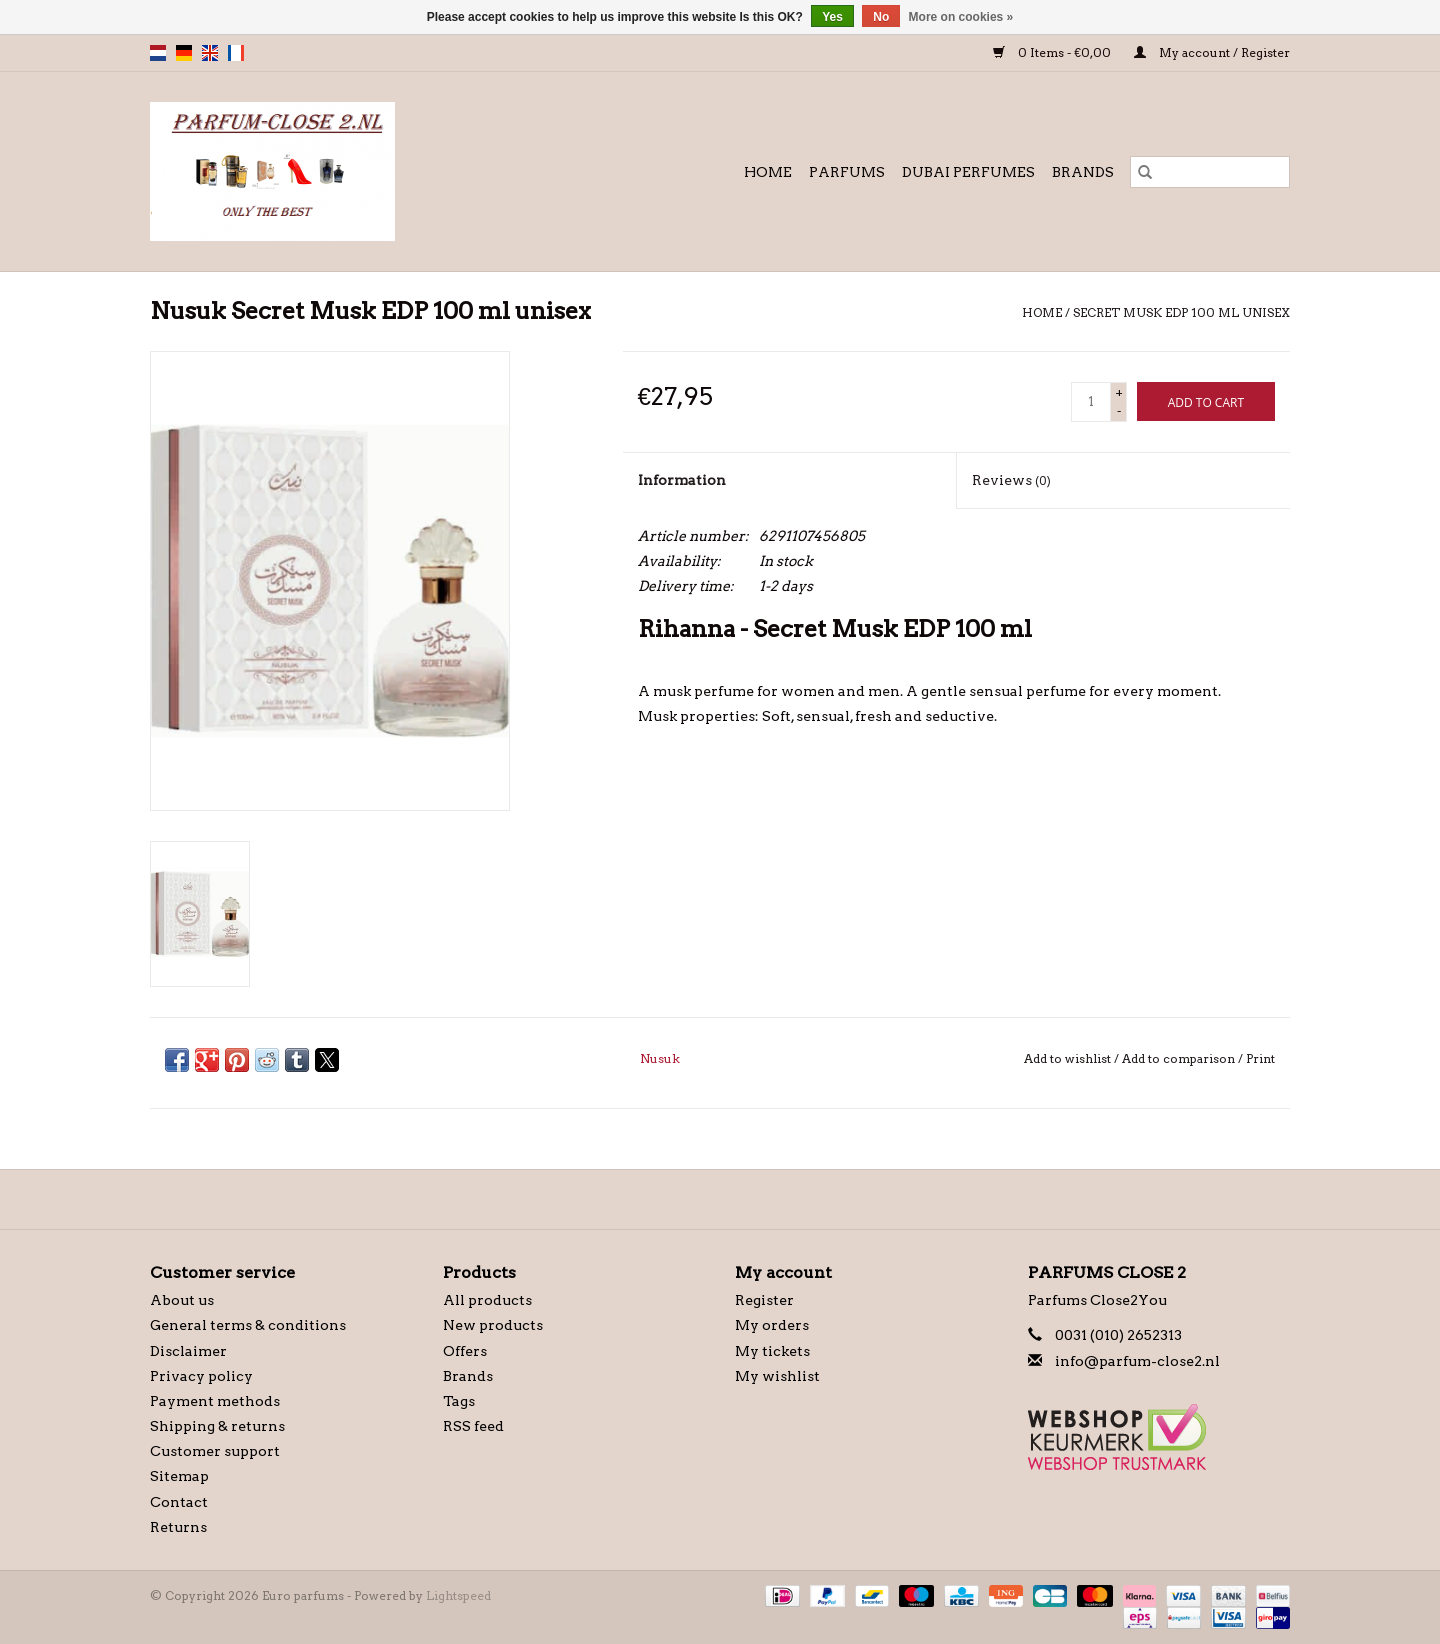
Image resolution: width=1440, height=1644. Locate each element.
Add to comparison (1180, 1058)
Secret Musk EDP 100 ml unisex (1181, 312)
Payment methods (215, 1401)
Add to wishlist (1069, 1058)
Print (1260, 1058)
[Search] (1210, 172)
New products (493, 1325)
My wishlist (777, 1376)
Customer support (215, 1451)
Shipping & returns (217, 1426)
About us (182, 1300)
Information (682, 480)
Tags (459, 1401)
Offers (465, 1351)
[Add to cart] (1206, 401)
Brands (1083, 172)
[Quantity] (1091, 402)
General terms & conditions (248, 1325)
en (210, 53)
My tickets (772, 1351)
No (881, 17)
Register (764, 1300)
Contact (179, 1502)
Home (768, 172)
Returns (178, 1527)
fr (236, 53)
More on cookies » (961, 17)
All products (487, 1300)
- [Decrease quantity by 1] (1119, 410)
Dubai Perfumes (968, 172)
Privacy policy (201, 1376)
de (184, 53)
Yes (832, 17)
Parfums (847, 172)
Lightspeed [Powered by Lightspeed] (458, 1595)
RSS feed (473, 1426)
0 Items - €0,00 (1053, 52)
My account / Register (1212, 52)
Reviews (1011, 480)
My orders (772, 1325)
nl (158, 53)
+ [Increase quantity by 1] (1119, 392)
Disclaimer (188, 1351)
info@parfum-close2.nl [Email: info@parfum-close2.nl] (1137, 1361)
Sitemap (179, 1476)
